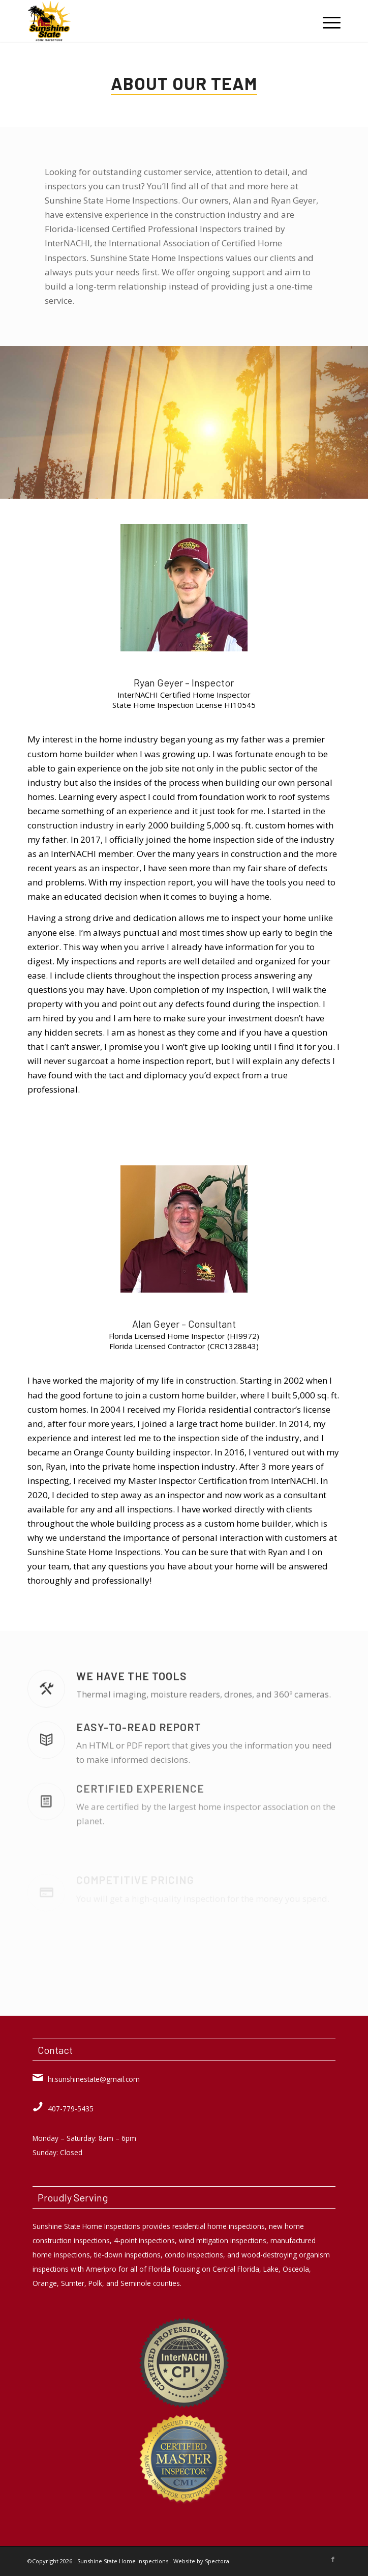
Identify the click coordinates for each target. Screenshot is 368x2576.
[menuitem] (327, 21)
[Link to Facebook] (333, 2559)
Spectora (217, 2561)
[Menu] (327, 21)
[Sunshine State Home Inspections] (152, 21)
